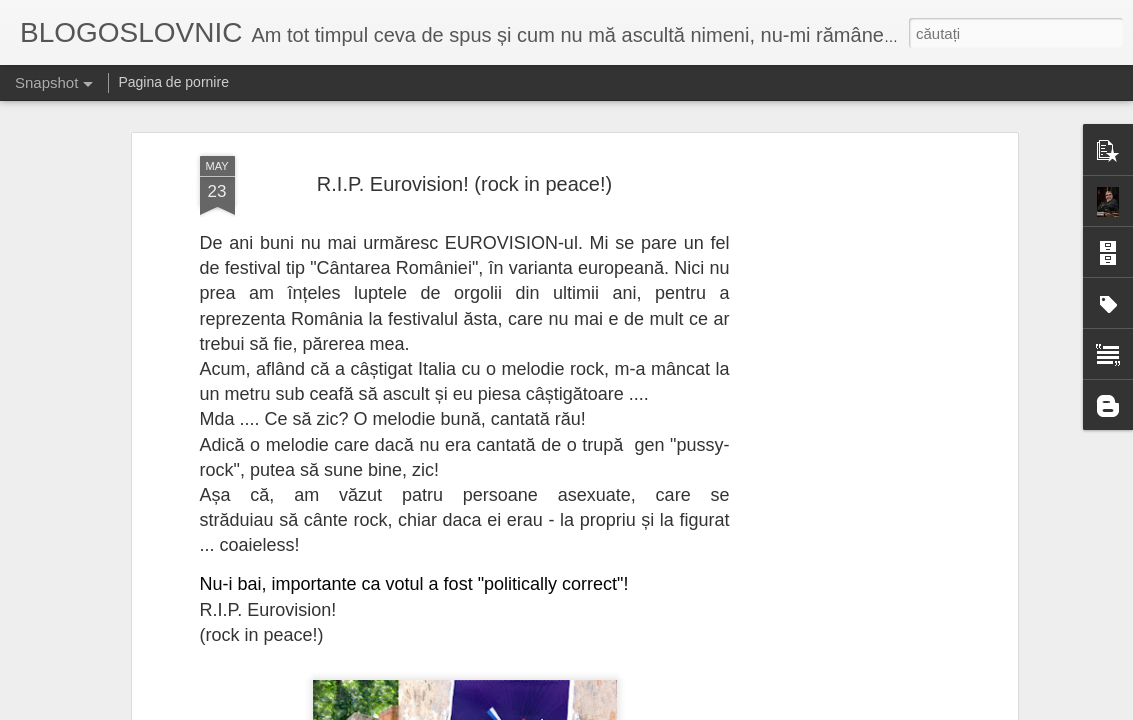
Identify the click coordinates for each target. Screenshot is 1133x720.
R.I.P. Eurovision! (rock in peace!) (464, 143)
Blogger (676, 709)
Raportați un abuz (744, 709)
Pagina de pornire (173, 82)
